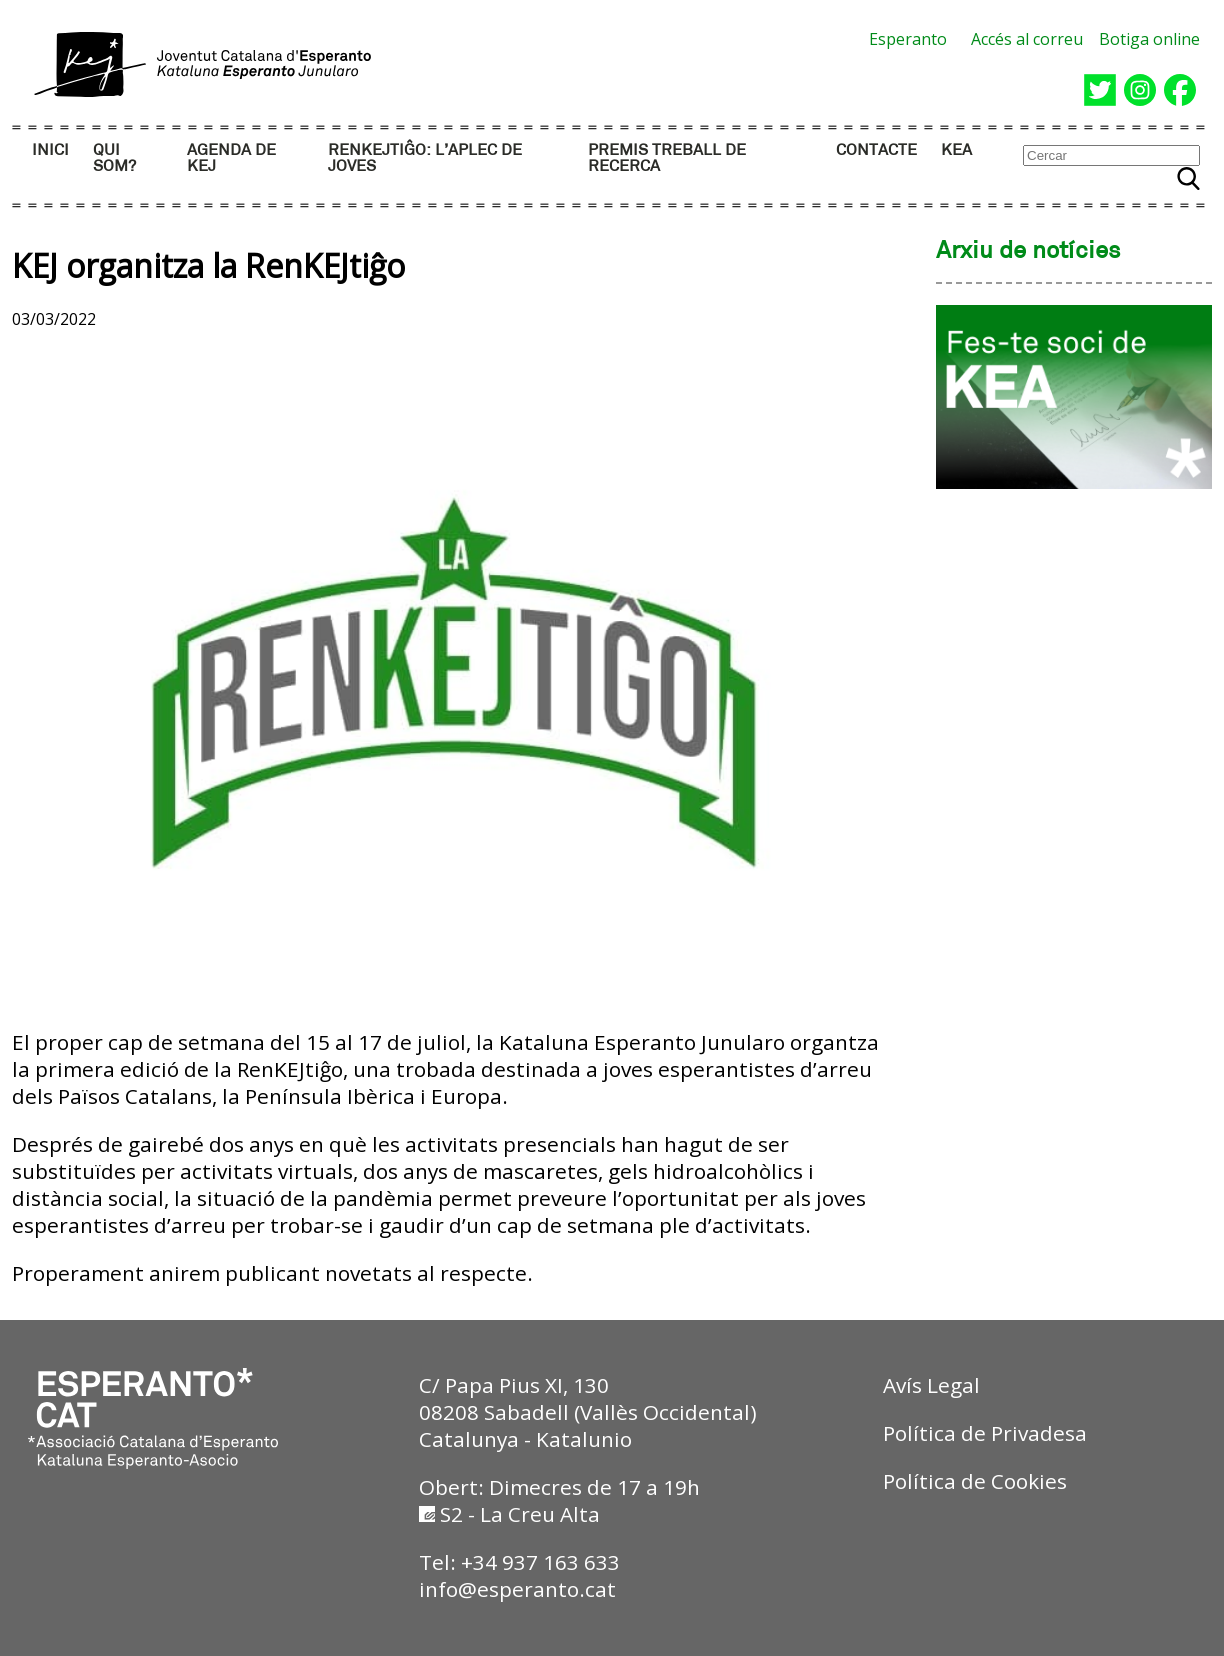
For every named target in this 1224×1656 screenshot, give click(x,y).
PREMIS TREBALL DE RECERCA (667, 158)
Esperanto (908, 39)
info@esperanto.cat (517, 1589)
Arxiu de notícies (1028, 252)
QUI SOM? (114, 158)
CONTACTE (876, 150)
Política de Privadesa (985, 1433)
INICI (50, 150)
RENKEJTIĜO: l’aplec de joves (425, 158)
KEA (956, 150)
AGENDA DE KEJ (231, 158)
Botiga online (1149, 39)
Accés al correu (1027, 39)
